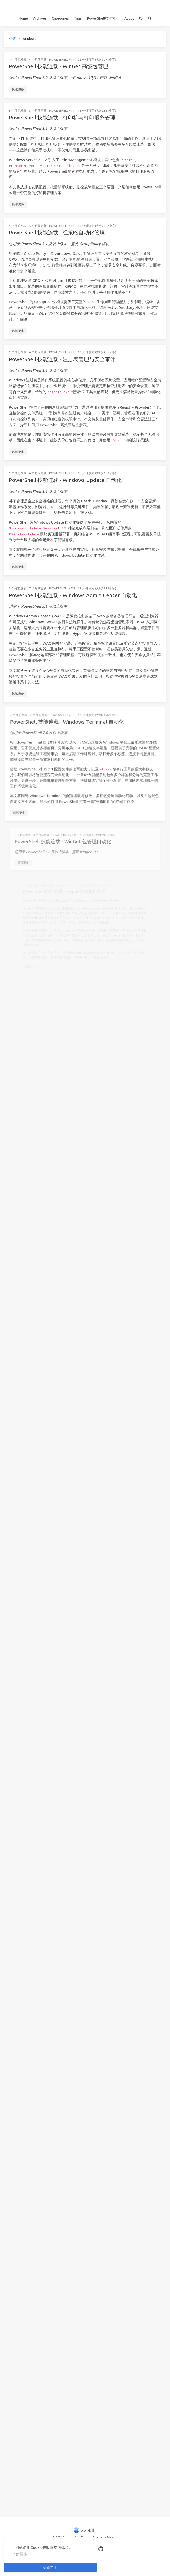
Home (23, 18)
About (129, 18)
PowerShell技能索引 (103, 18)
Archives (40, 18)
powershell (58, 59)
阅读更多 (18, 89)
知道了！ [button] (50, 2568)
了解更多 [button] (19, 2554)
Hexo (102, 2537)
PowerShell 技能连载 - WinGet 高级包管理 (58, 66)
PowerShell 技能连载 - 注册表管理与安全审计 (62, 359)
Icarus (113, 2537)
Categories (60, 18)
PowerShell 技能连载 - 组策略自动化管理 (57, 232)
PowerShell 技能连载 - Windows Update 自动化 (66, 479)
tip (73, 59)
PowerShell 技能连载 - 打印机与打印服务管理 (62, 117)
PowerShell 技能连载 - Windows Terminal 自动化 (70, 719)
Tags (78, 18)
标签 (12, 39)
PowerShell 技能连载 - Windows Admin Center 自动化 (74, 594)
